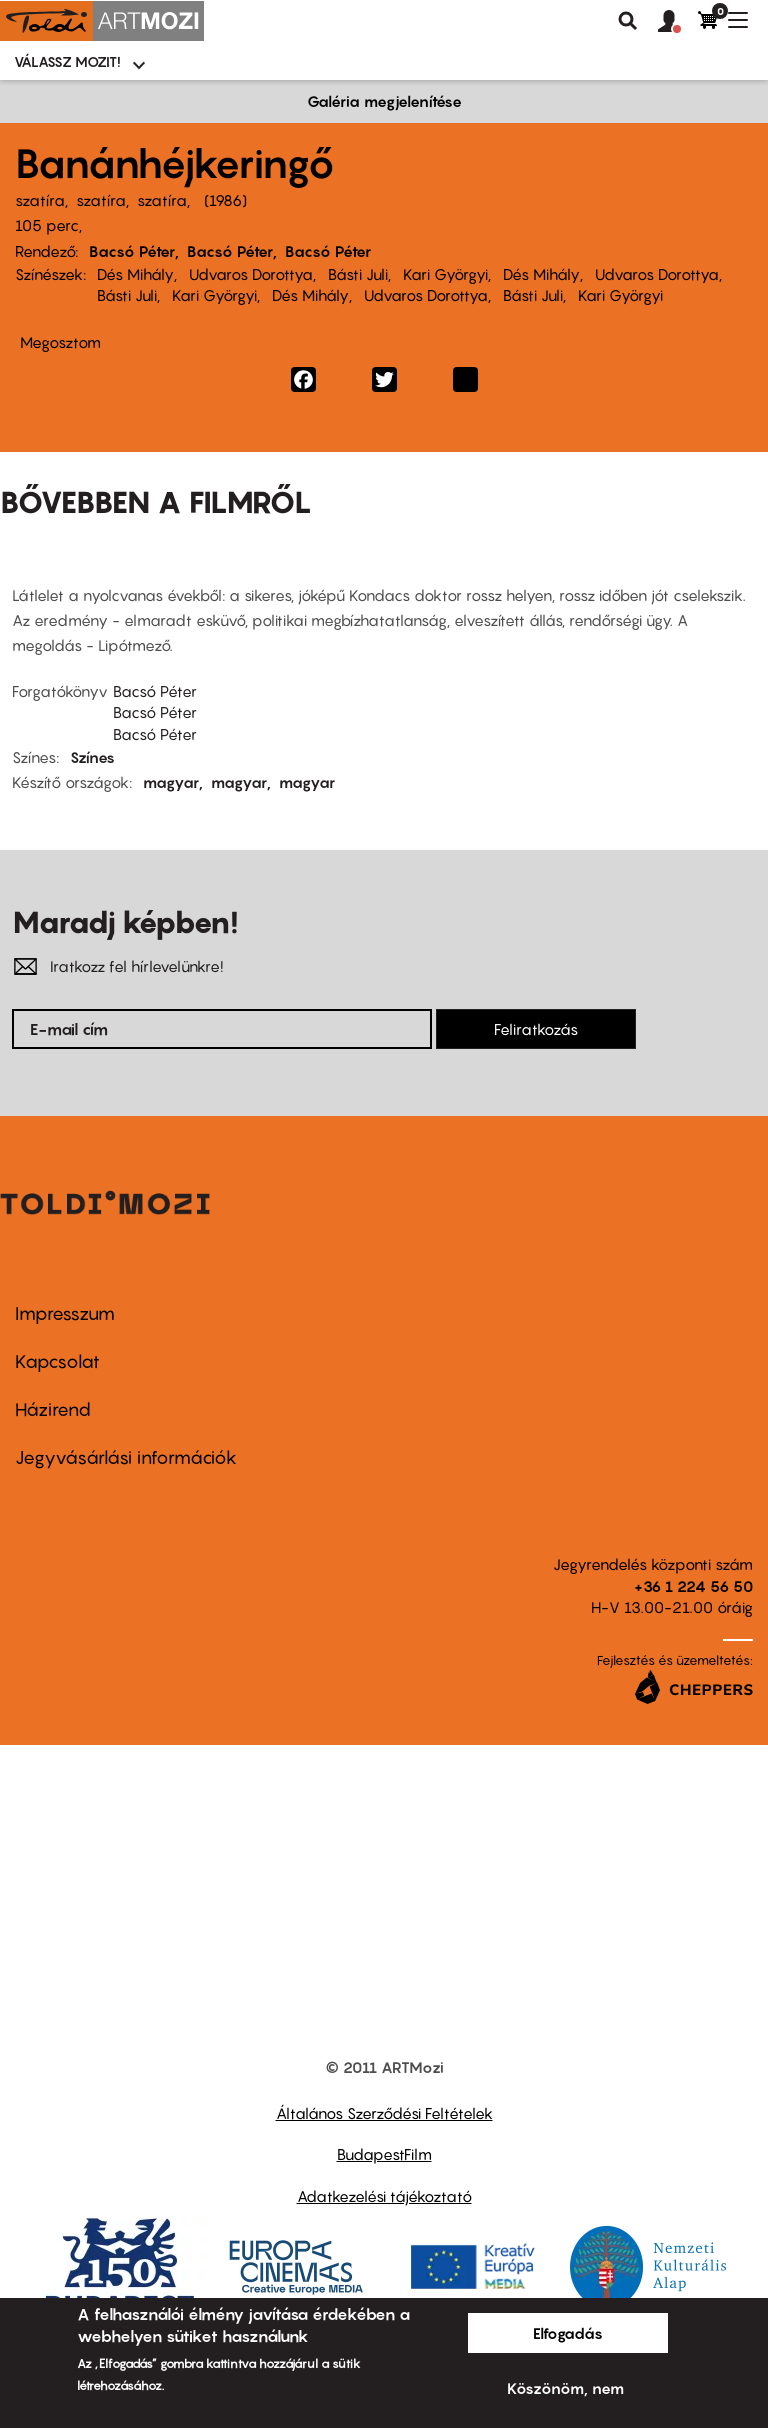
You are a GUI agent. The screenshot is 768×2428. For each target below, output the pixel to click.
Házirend (53, 1409)
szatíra (40, 200)
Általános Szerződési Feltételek (384, 2113)
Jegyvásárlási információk (126, 1457)
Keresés (628, 21)
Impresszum (65, 1313)
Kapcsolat (57, 1361)
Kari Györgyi (445, 274)
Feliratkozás (536, 1029)
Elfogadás (568, 2333)
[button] (678, 22)
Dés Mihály (135, 274)
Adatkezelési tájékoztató (384, 2196)
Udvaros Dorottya (251, 274)
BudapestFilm (384, 2154)
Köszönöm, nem (565, 2388)
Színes (92, 757)
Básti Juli (358, 274)
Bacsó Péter (132, 251)
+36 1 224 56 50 (693, 1586)
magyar (171, 782)
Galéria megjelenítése (384, 101)
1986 (225, 200)
